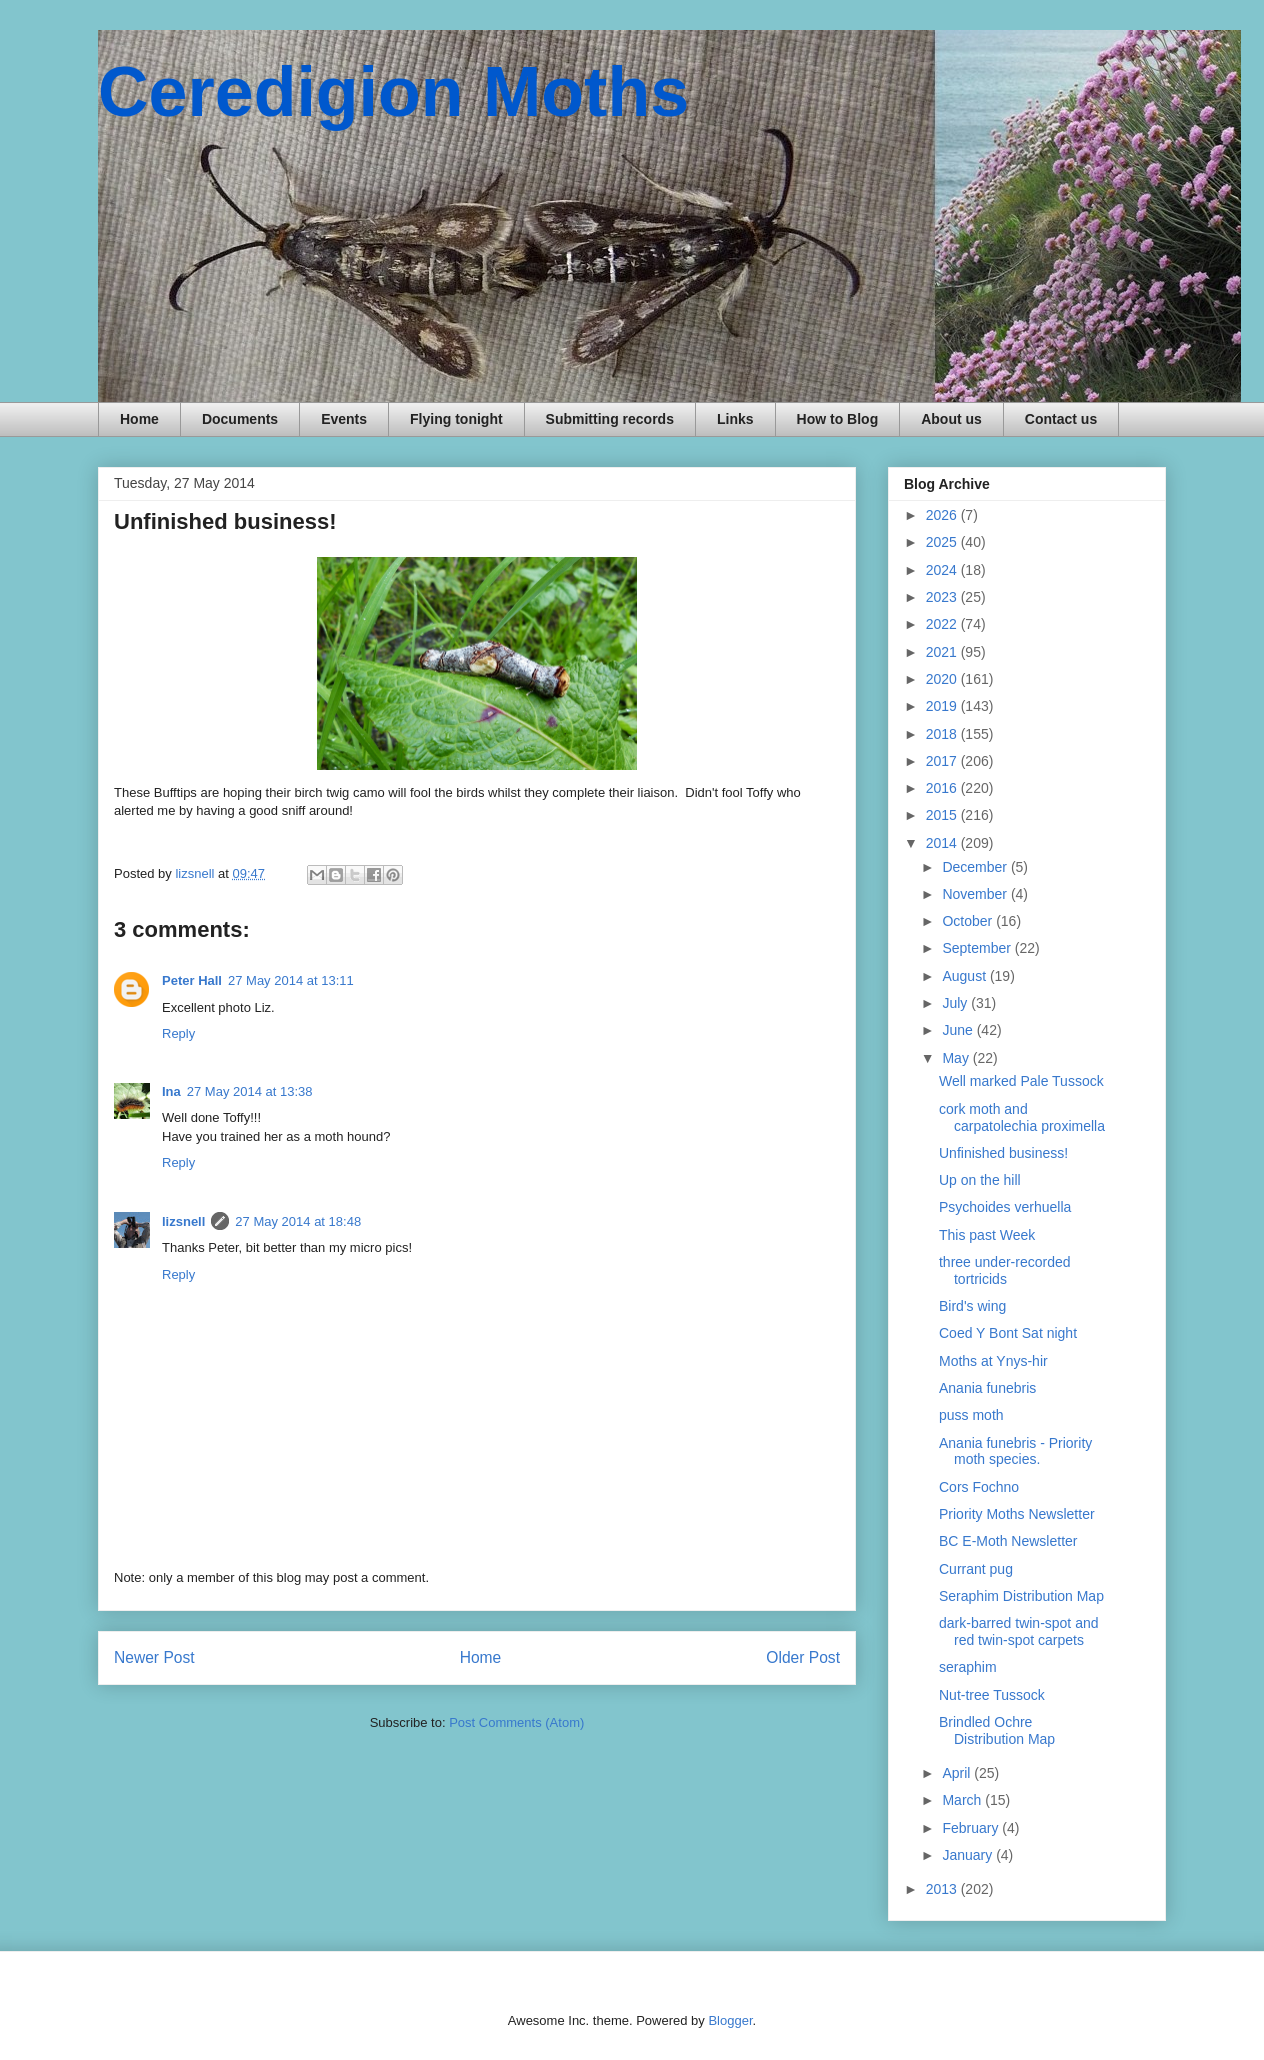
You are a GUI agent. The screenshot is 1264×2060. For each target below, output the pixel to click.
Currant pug (976, 1569)
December (976, 867)
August (965, 976)
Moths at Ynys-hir (993, 1361)
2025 (943, 542)
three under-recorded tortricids (1005, 1270)
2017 (943, 761)
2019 (943, 706)
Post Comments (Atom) (516, 1722)
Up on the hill (980, 1180)
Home (139, 419)
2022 (943, 624)
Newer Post (154, 1657)
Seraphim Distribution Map (1021, 1596)
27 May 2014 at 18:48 (298, 1221)
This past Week (987, 1235)
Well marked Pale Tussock (1021, 1081)
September (978, 948)
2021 (943, 652)
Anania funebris (987, 1388)
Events (344, 419)
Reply (178, 1033)
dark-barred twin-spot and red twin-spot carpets (1019, 1631)
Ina (171, 1091)
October (969, 921)
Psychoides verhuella (1005, 1207)
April (958, 1773)
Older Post (803, 1657)
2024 (943, 570)
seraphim (968, 1667)
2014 (943, 843)
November (976, 894)
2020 (943, 679)
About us (951, 419)
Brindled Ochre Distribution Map (997, 1730)
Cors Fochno (979, 1487)
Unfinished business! (1003, 1153)
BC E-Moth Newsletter (1008, 1541)
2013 (943, 1889)
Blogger (730, 2020)
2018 (943, 734)
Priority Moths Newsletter (1017, 1514)
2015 (943, 815)
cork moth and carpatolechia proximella (1022, 1117)
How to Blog (838, 419)
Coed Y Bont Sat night (1008, 1333)
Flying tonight (456, 419)
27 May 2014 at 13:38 (250, 1091)
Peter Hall (192, 980)
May (957, 1058)
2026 (943, 515)
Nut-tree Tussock (992, 1695)
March (963, 1800)
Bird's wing (972, 1306)
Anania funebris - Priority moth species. (1015, 1451)
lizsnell (183, 1221)
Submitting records (610, 419)
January (969, 1855)
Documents (240, 419)
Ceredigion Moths (393, 92)
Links (735, 419)
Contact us (1061, 419)
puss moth (971, 1415)
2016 (943, 788)
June (959, 1030)
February (972, 1828)
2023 (943, 597)
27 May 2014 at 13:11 (291, 980)
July (956, 1003)
